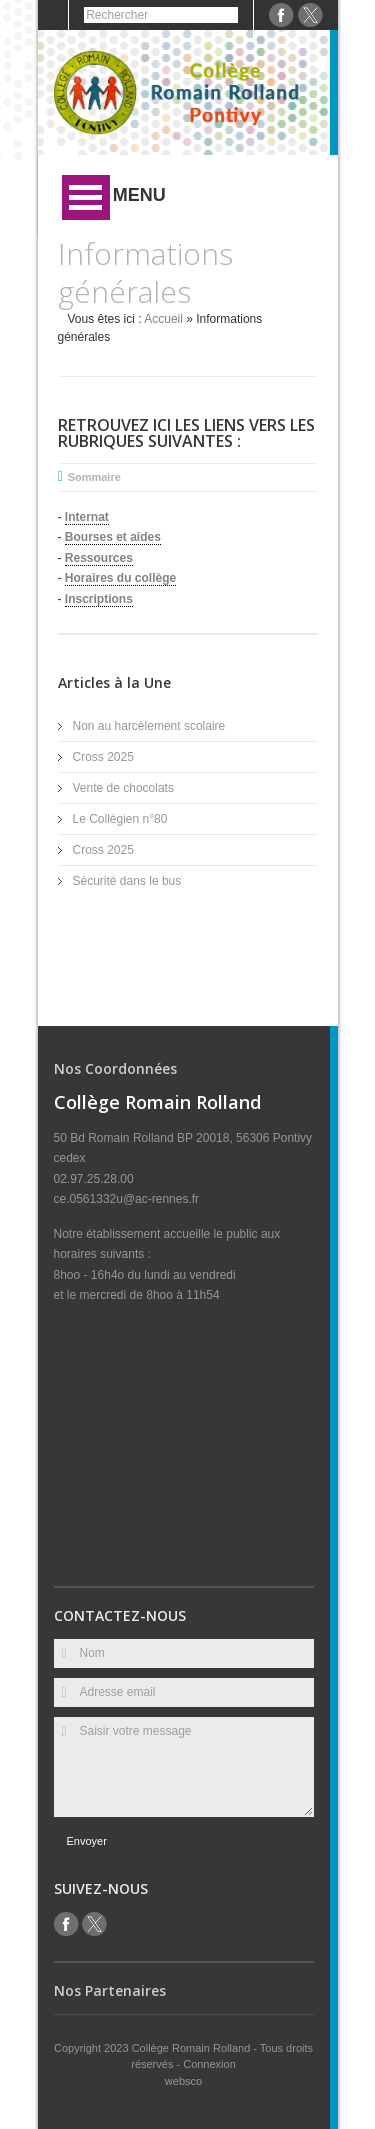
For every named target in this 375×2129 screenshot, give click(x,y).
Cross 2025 (103, 757)
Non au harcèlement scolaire (149, 726)
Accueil (163, 319)
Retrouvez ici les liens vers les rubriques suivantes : (186, 433)
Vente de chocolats (123, 788)
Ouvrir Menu (86, 197)
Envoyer (87, 1841)
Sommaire (94, 477)
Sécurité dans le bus (127, 881)
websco (183, 2081)
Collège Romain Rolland (193, 2048)
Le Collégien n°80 (120, 819)
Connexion (209, 2064)
